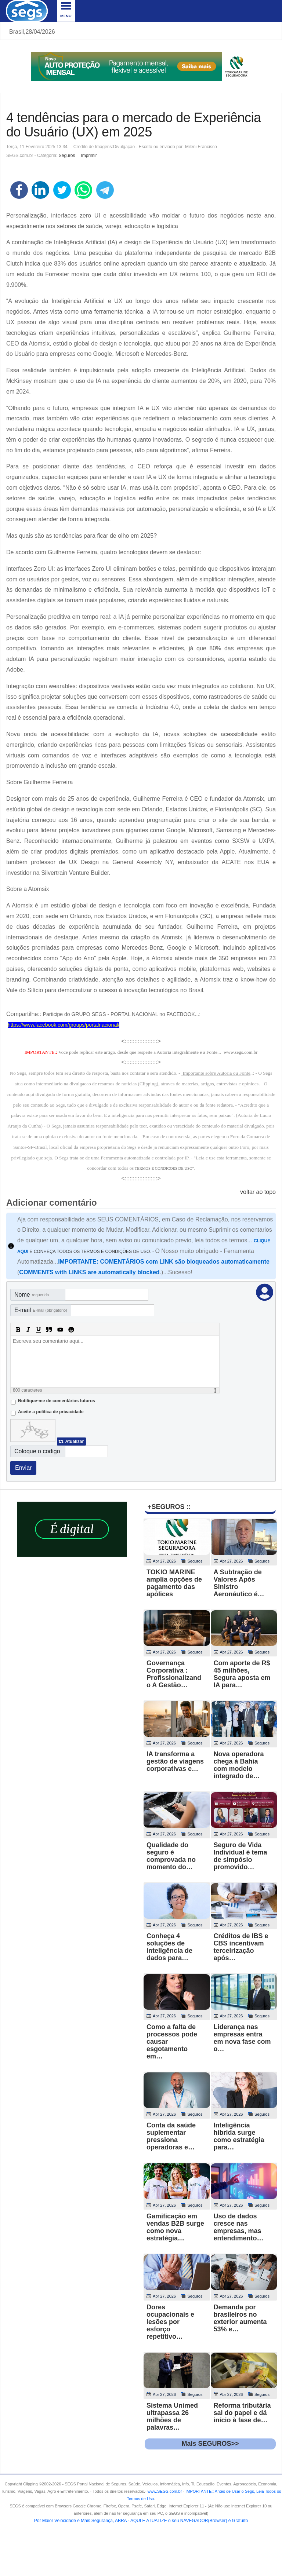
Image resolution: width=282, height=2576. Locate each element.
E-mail (40, 1310)
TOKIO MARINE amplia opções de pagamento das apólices (174, 1583)
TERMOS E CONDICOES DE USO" (164, 1168)
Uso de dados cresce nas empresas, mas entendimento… (239, 2227)
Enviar (23, 1468)
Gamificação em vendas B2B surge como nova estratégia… (175, 2227)
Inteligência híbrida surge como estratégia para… (239, 2136)
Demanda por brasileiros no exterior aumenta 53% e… (240, 2318)
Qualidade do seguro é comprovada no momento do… (171, 1856)
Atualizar (74, 1441)
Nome (31, 1294)
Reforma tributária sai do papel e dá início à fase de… (242, 2413)
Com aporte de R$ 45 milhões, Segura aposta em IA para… (242, 1674)
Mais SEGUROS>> (210, 2443)
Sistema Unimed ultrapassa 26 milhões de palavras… (172, 2416)
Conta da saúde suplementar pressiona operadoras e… (171, 2136)
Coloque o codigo (37, 1451)
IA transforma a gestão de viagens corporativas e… (175, 1761)
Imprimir (89, 155)
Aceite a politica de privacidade (51, 1411)
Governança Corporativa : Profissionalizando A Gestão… (174, 1674)
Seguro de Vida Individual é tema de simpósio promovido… (240, 1856)
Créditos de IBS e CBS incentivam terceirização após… (241, 1947)
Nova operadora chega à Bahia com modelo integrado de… (239, 1765)
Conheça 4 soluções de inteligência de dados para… (169, 1947)
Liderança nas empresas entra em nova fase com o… (242, 2038)
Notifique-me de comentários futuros (56, 1400)
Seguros (67, 155)
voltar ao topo (258, 1192)
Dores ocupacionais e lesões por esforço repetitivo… (170, 2321)
